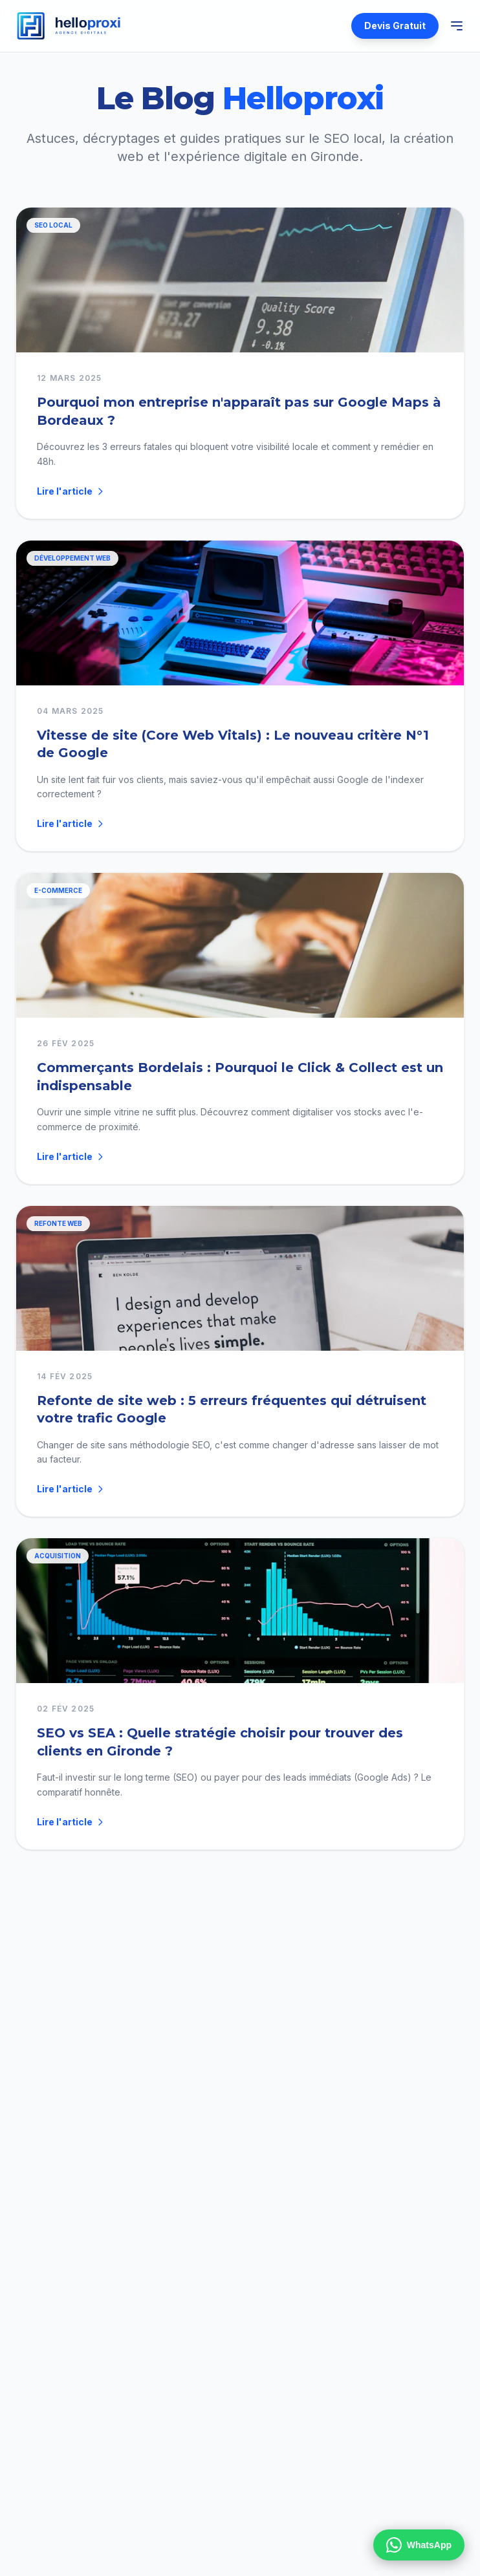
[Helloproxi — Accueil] (69, 25)
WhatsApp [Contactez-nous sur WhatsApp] (419, 2545)
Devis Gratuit (395, 25)
